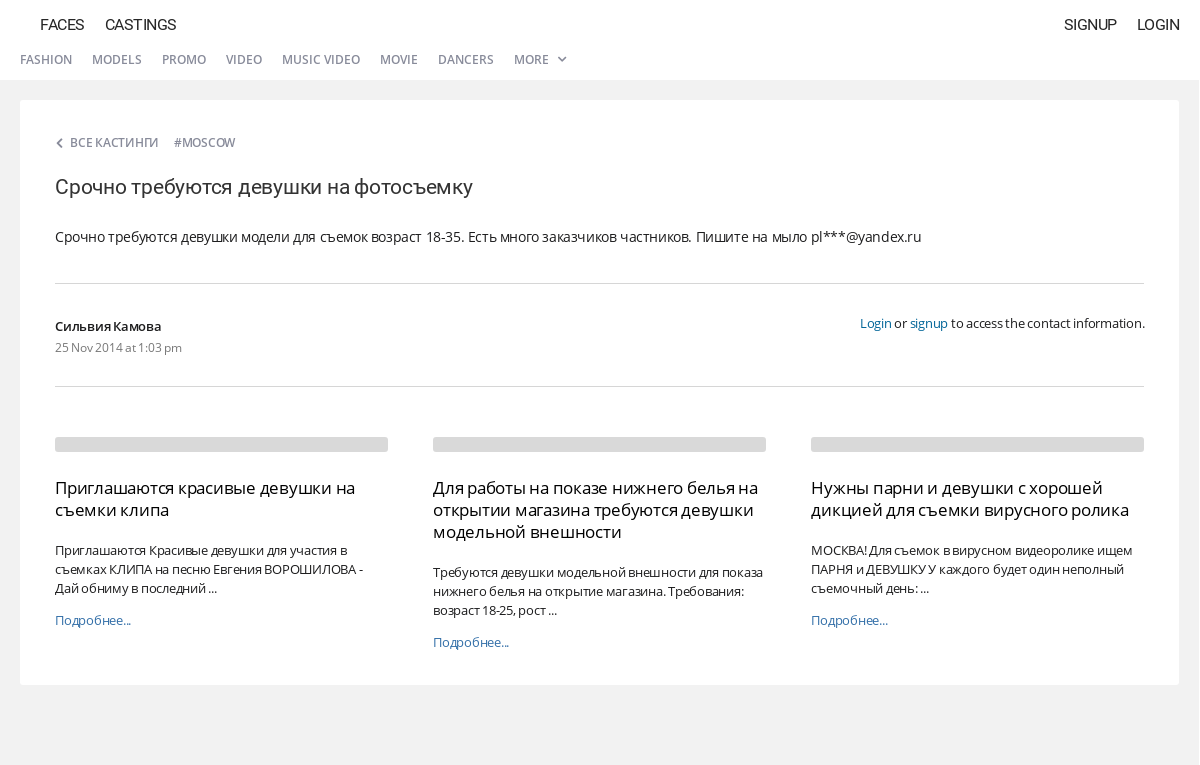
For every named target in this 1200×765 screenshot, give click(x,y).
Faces (62, 24)
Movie (399, 59)
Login (1158, 24)
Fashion (46, 59)
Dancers (466, 59)
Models (117, 59)
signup (929, 323)
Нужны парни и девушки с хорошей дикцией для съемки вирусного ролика (969, 498)
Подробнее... (93, 620)
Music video (321, 59)
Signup (1090, 24)
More (540, 59)
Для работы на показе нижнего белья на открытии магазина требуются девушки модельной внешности (595, 509)
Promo (184, 59)
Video (244, 59)
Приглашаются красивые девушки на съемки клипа (205, 498)
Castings (141, 24)
